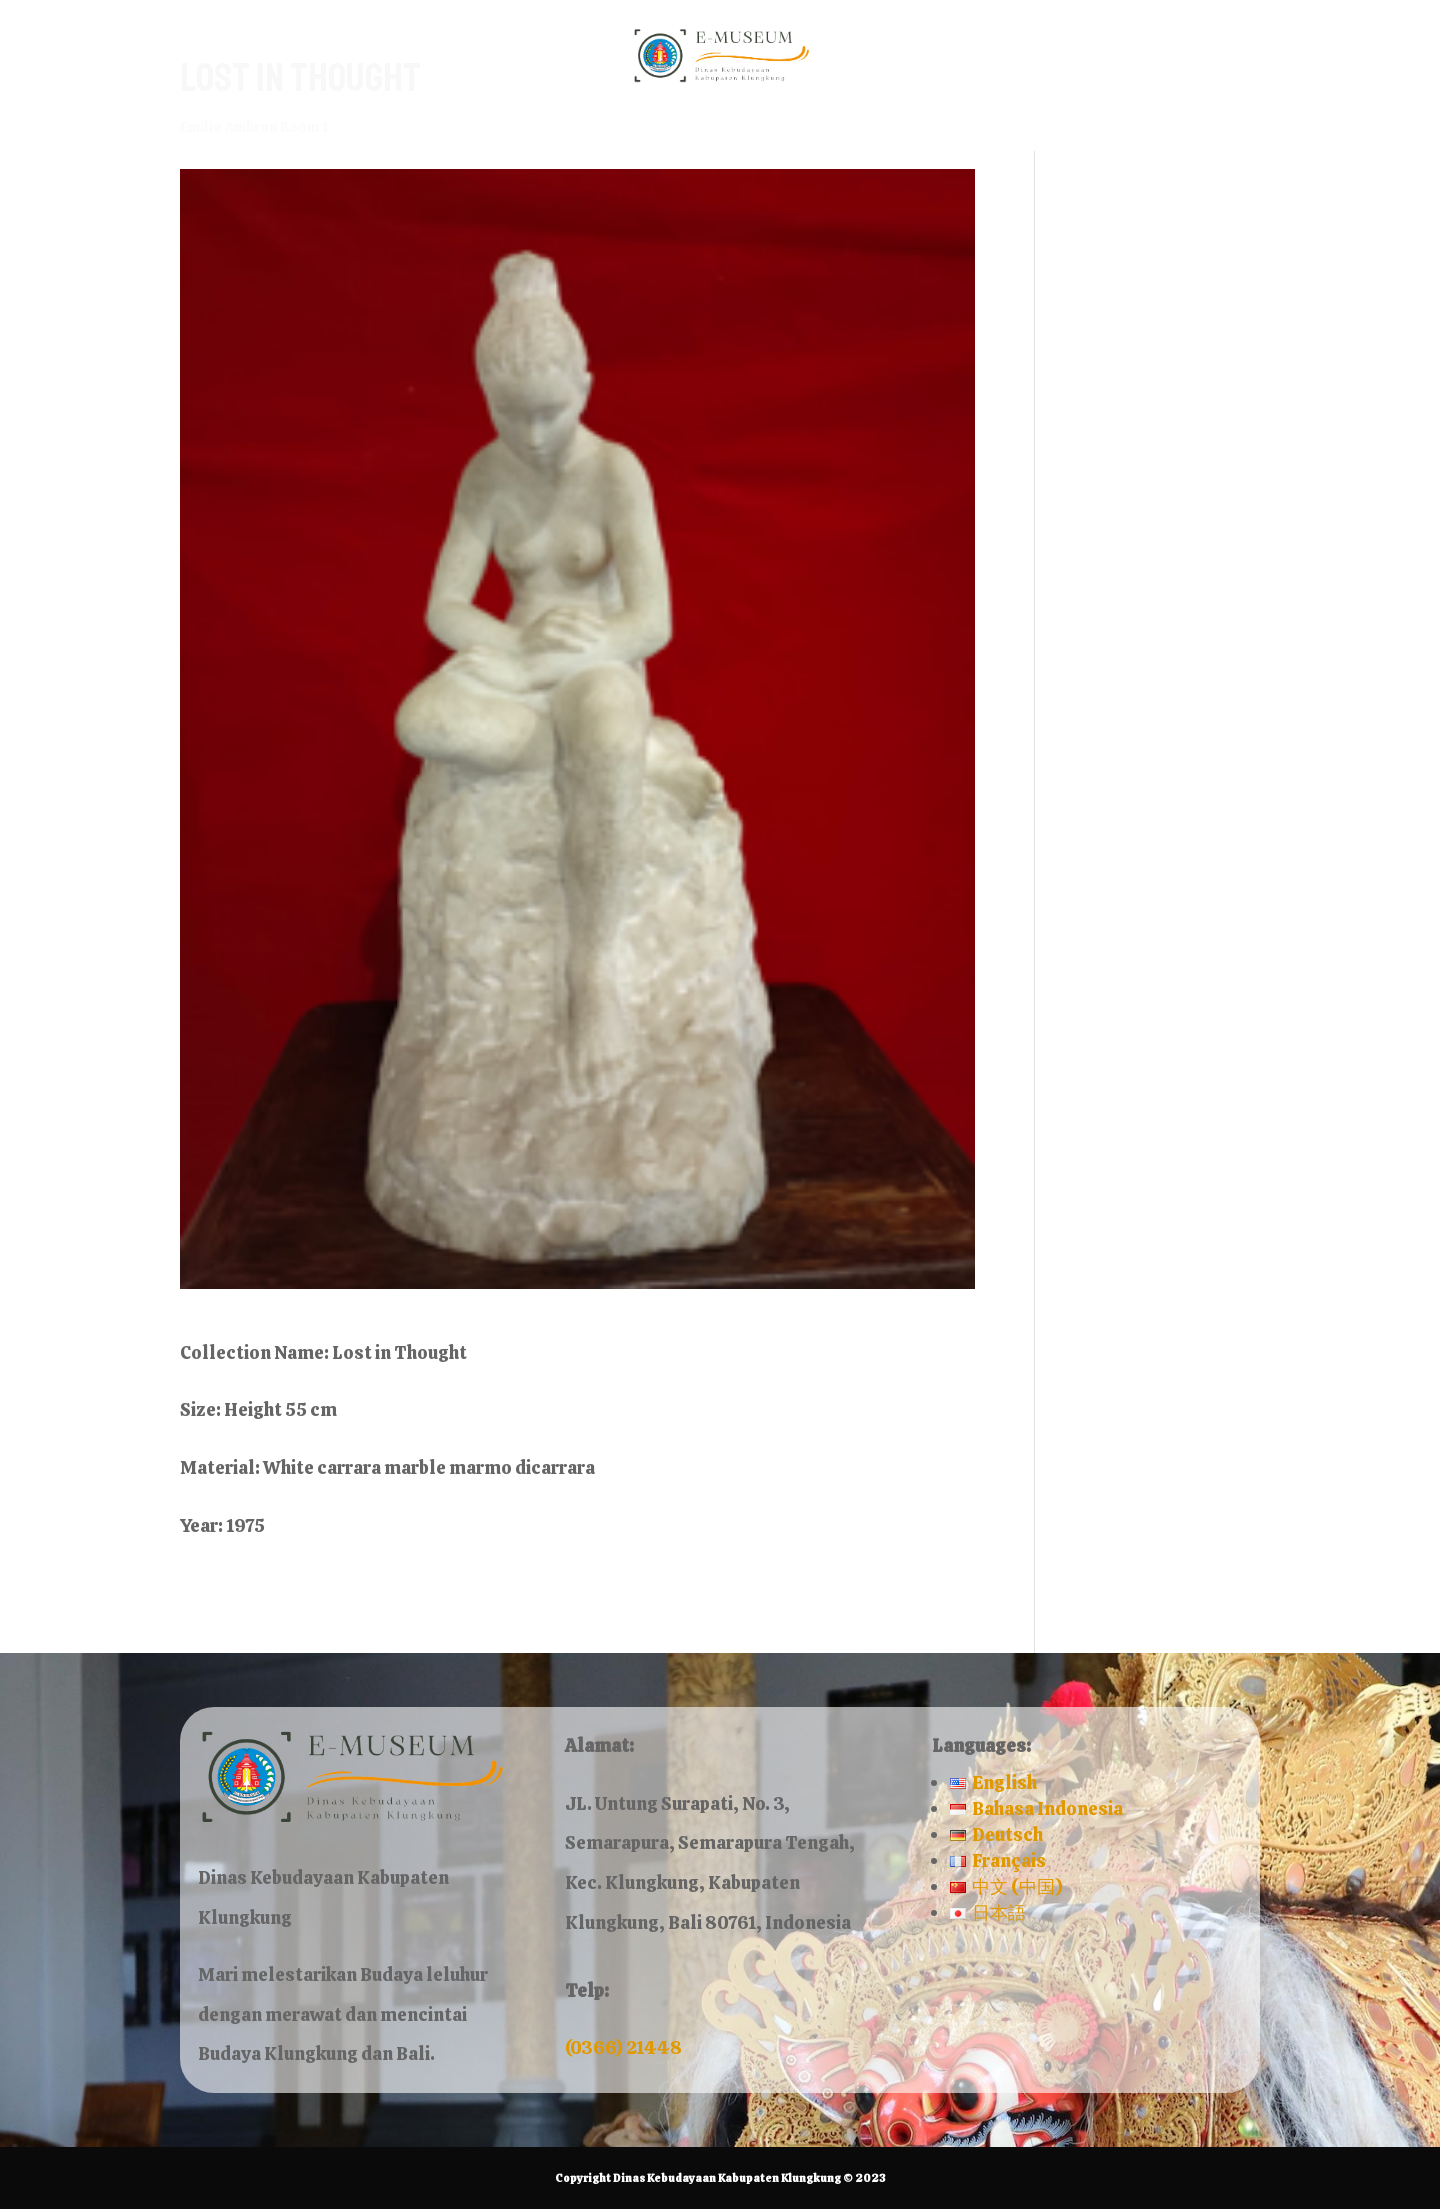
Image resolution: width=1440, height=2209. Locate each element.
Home (489, 126)
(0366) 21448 (623, 2047)
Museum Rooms (626, 126)
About (786, 126)
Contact (889, 126)
